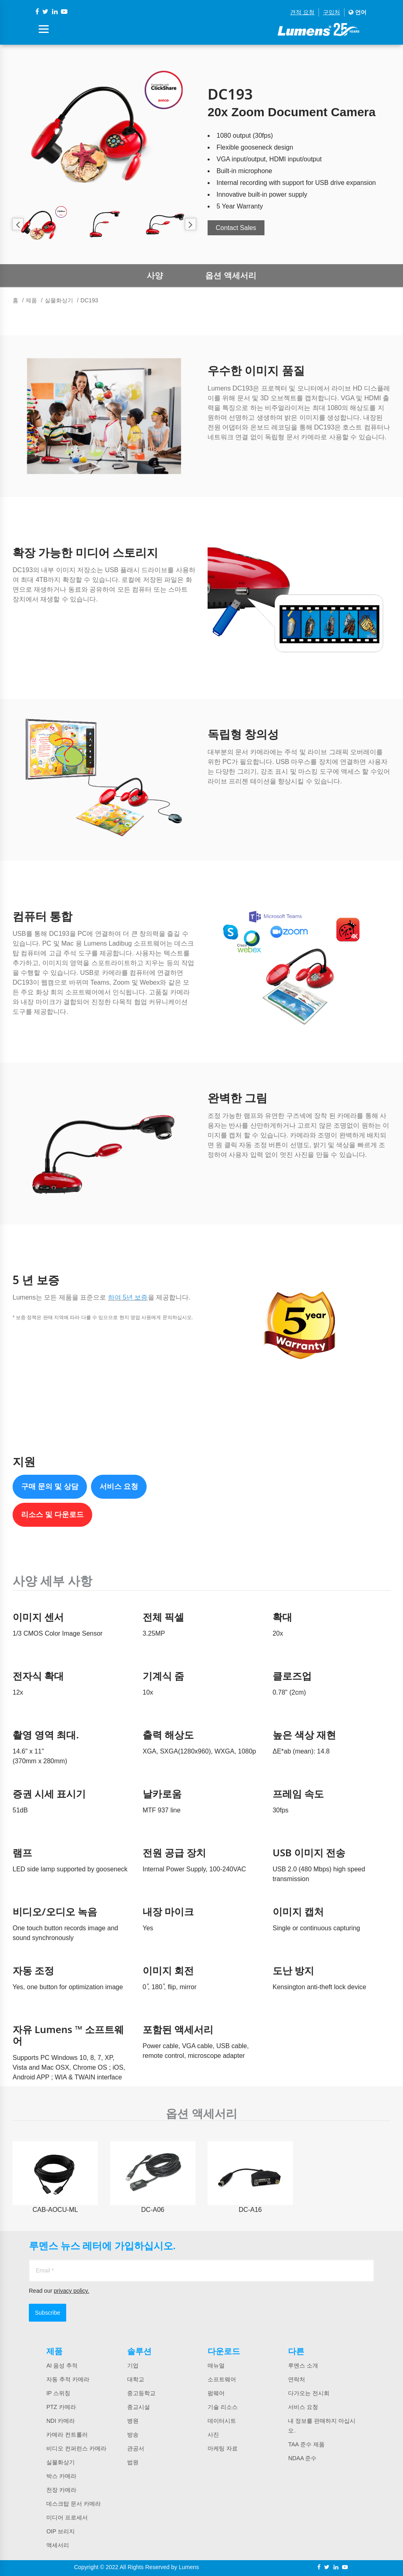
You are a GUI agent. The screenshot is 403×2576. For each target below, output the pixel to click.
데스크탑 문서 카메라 (73, 2503)
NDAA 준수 (302, 2458)
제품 (31, 300)
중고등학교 (141, 2393)
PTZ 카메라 (61, 2407)
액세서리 (57, 2545)
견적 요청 (302, 12)
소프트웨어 (222, 2379)
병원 (133, 2421)
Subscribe (47, 2312)
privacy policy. (71, 2290)
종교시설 (138, 2407)
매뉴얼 (216, 2365)
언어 (357, 12)
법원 (133, 2462)
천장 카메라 (61, 2490)
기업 (133, 2365)
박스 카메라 (61, 2476)
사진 (213, 2434)
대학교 (135, 2379)
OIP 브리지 (60, 2531)
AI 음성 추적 (62, 2365)
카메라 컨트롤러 (67, 2434)
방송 (133, 2434)
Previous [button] (18, 224)
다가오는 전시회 (308, 2393)
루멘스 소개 (303, 2365)
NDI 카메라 (60, 2421)
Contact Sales (236, 227)
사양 (155, 275)
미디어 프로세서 (67, 2517)
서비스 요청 (119, 1486)
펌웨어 (216, 2393)
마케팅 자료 (223, 2448)
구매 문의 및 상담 (49, 1486)
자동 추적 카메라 (67, 2379)
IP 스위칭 (58, 2393)
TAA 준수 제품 (306, 2444)
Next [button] (190, 224)
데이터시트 (222, 2421)
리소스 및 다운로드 (52, 1514)
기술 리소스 (223, 2407)
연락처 (296, 2379)
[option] (104, 130)
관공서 (135, 2448)
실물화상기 (59, 300)
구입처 (331, 12)
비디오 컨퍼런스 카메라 (76, 2448)
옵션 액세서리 (230, 275)
